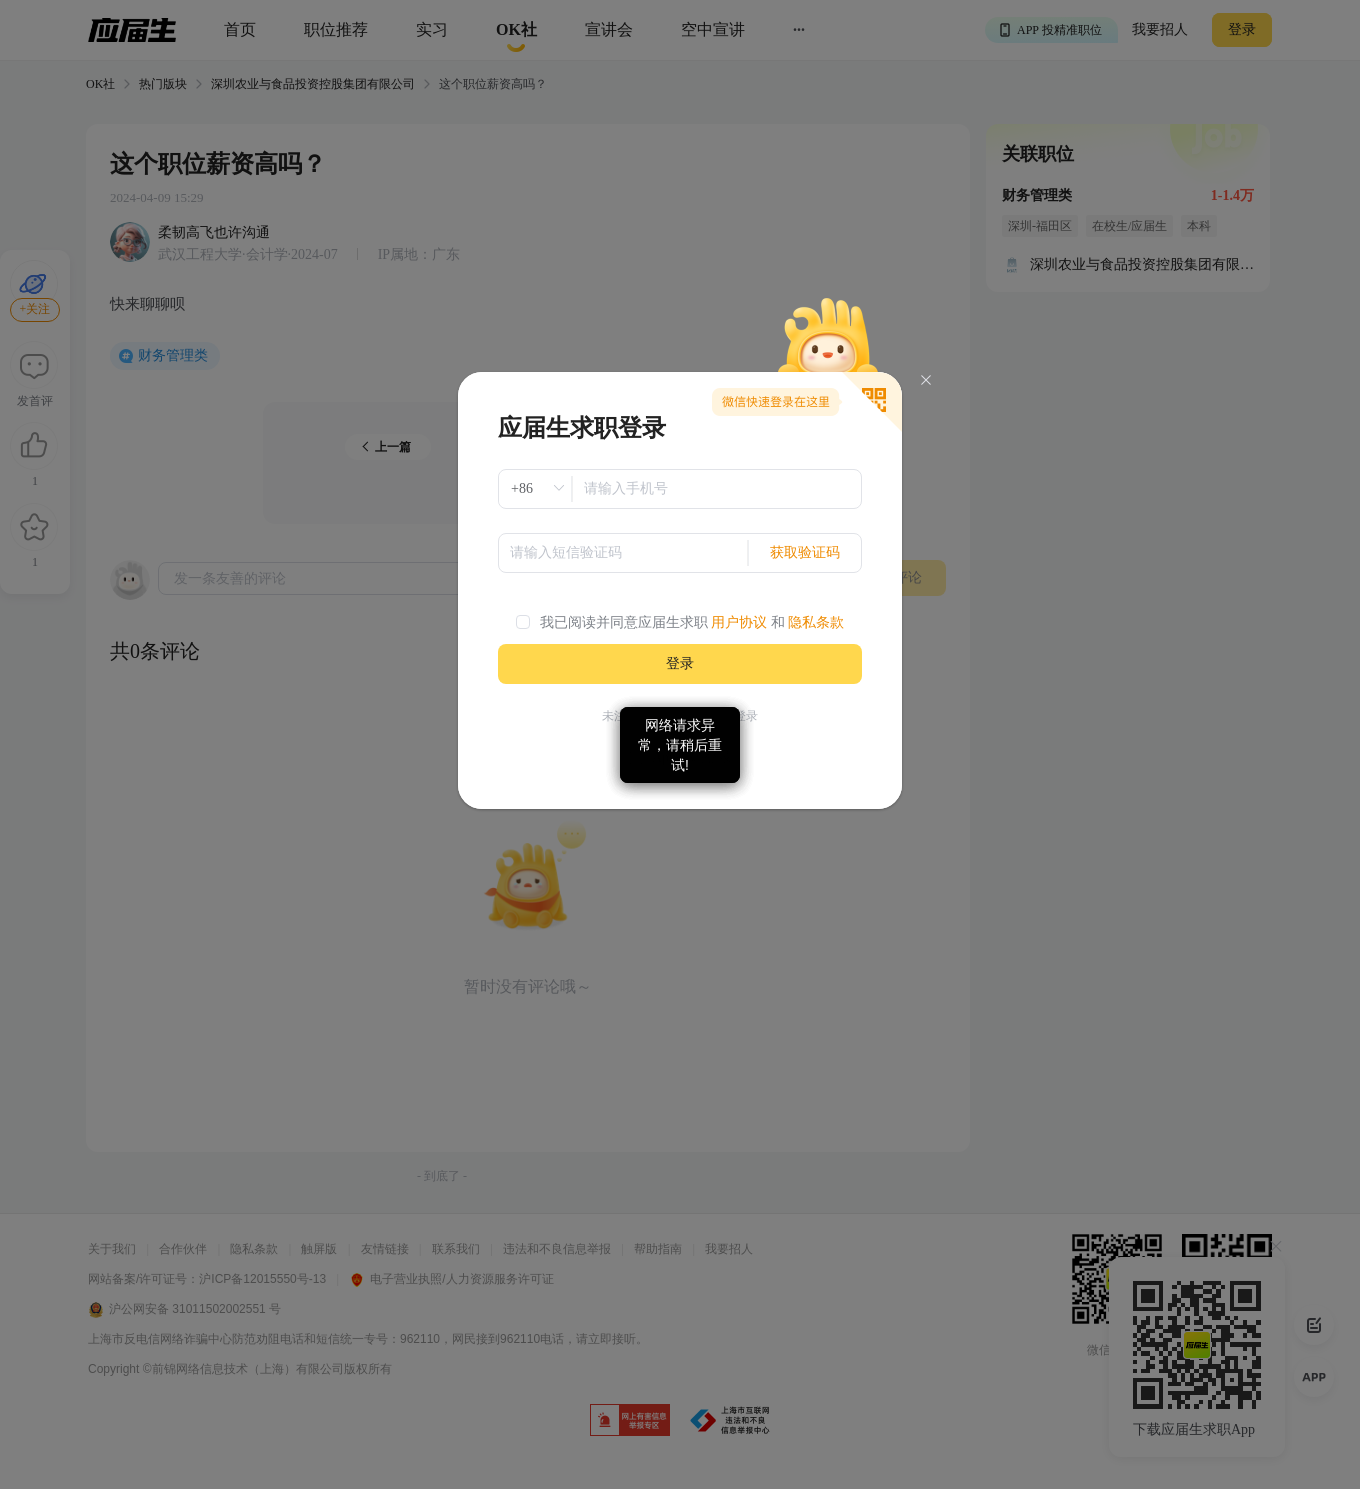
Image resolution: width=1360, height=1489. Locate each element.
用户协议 (739, 622)
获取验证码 (805, 552)
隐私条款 (816, 622)
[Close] (926, 380)
